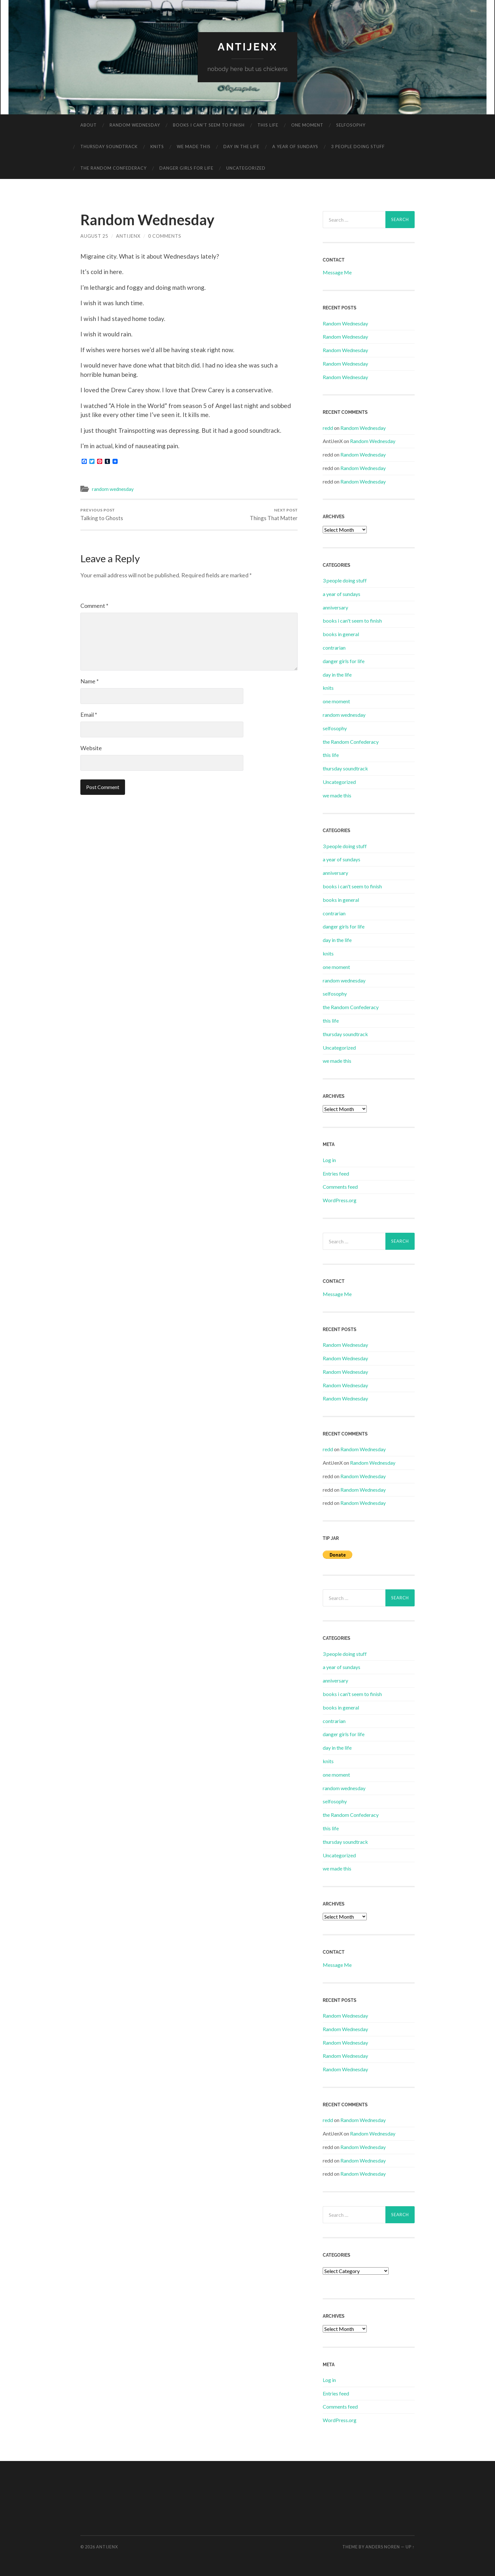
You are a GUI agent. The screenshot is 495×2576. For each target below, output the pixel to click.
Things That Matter (274, 514)
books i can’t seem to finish (209, 125)
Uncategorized (246, 168)
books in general (341, 634)
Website (91, 747)
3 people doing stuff (358, 146)
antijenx (248, 47)
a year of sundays (295, 146)
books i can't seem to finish (352, 620)
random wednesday (135, 125)
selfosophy (350, 125)
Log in (329, 1160)
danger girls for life (186, 168)
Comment (94, 605)
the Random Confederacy (113, 168)
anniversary (335, 607)
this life (267, 125)
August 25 (94, 236)
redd (328, 428)
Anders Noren (382, 2546)
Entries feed (336, 1173)
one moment (307, 125)
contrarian (334, 647)
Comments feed (340, 1187)
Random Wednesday (345, 323)
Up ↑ (410, 2546)
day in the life (241, 146)
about (88, 125)
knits (157, 146)
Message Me (337, 272)
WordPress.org (339, 1200)
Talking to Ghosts (101, 514)
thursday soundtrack (109, 146)
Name (89, 681)
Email (88, 714)
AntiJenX (128, 236)
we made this (194, 146)
